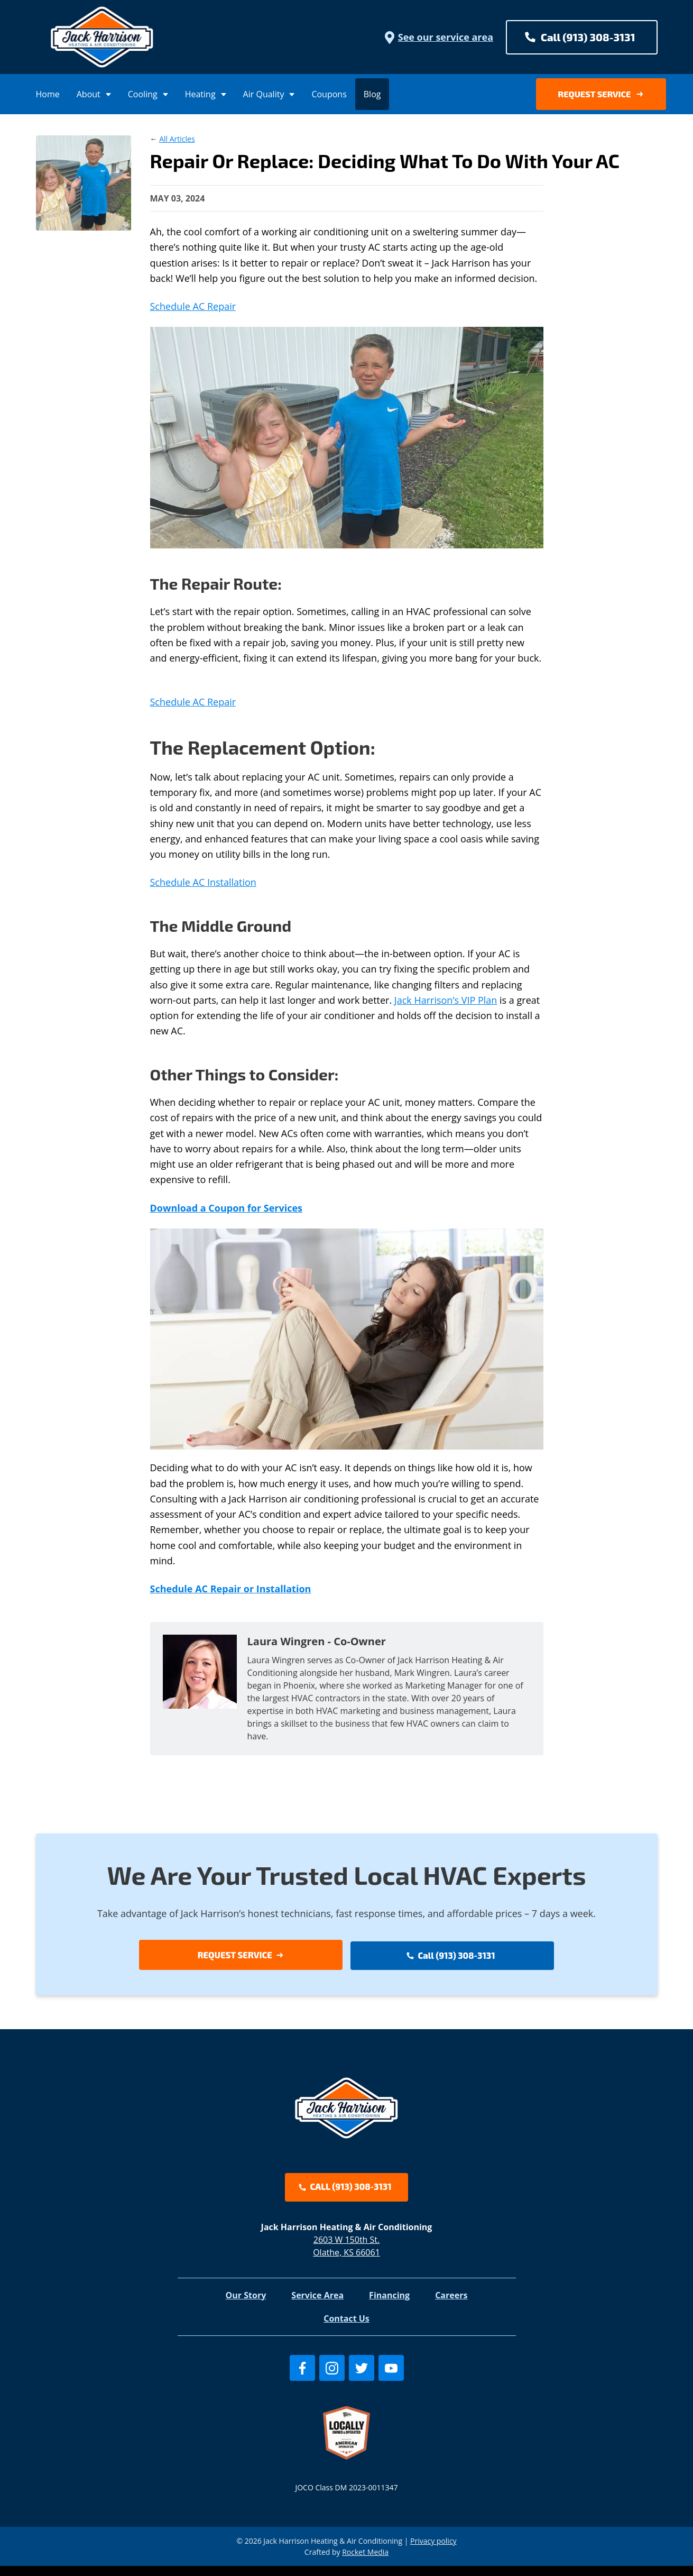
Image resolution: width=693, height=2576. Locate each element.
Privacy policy (433, 2551)
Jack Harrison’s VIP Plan (445, 1000)
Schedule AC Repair (193, 306)
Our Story (246, 2305)
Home (48, 94)
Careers (451, 2305)
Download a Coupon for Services (226, 1208)
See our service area (438, 37)
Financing (389, 2305)
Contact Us (346, 2328)
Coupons (328, 94)
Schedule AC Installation (203, 882)
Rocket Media (365, 2562)
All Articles (177, 139)
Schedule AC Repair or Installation (230, 1588)
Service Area (317, 2305)
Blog (372, 94)
